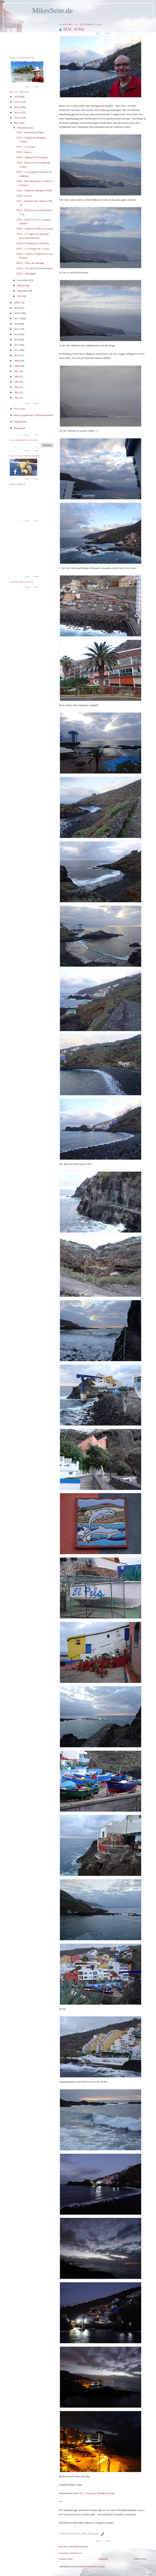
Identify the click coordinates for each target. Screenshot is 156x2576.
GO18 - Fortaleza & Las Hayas (32, 243)
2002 (17, 397)
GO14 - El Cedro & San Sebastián (34, 268)
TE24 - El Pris (73, 29)
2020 (17, 302)
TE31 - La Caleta (25, 146)
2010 (17, 355)
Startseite (103, 2558)
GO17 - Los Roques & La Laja (32, 248)
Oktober (21, 285)
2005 (17, 381)
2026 (17, 96)
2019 (17, 307)
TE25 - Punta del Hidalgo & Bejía (96, 2493)
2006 (17, 376)
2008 (17, 365)
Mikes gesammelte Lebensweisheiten (33, 415)
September (23, 290)
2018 (17, 313)
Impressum (19, 428)
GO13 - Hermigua (26, 273)
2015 (17, 328)
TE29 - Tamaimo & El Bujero (32, 157)
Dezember (23, 127)
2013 (17, 339)
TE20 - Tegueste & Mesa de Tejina (34, 228)
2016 (17, 323)
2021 (17, 123)
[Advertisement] (22, 548)
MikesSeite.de (52, 11)
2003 (17, 392)
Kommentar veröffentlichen (70, 2553)
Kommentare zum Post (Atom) (88, 2566)
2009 (17, 360)
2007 (17, 371)
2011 (17, 350)
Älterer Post (140, 2558)
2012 (17, 344)
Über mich (19, 408)
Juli (19, 296)
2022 (17, 117)
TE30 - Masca (23, 152)
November (23, 280)
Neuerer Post (66, 2558)
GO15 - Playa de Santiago (30, 262)
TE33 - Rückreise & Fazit (29, 132)
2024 (17, 107)
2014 (17, 334)
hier (108, 2510)
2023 (17, 112)
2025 (17, 101)
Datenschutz (20, 421)
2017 (17, 318)
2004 (17, 387)
